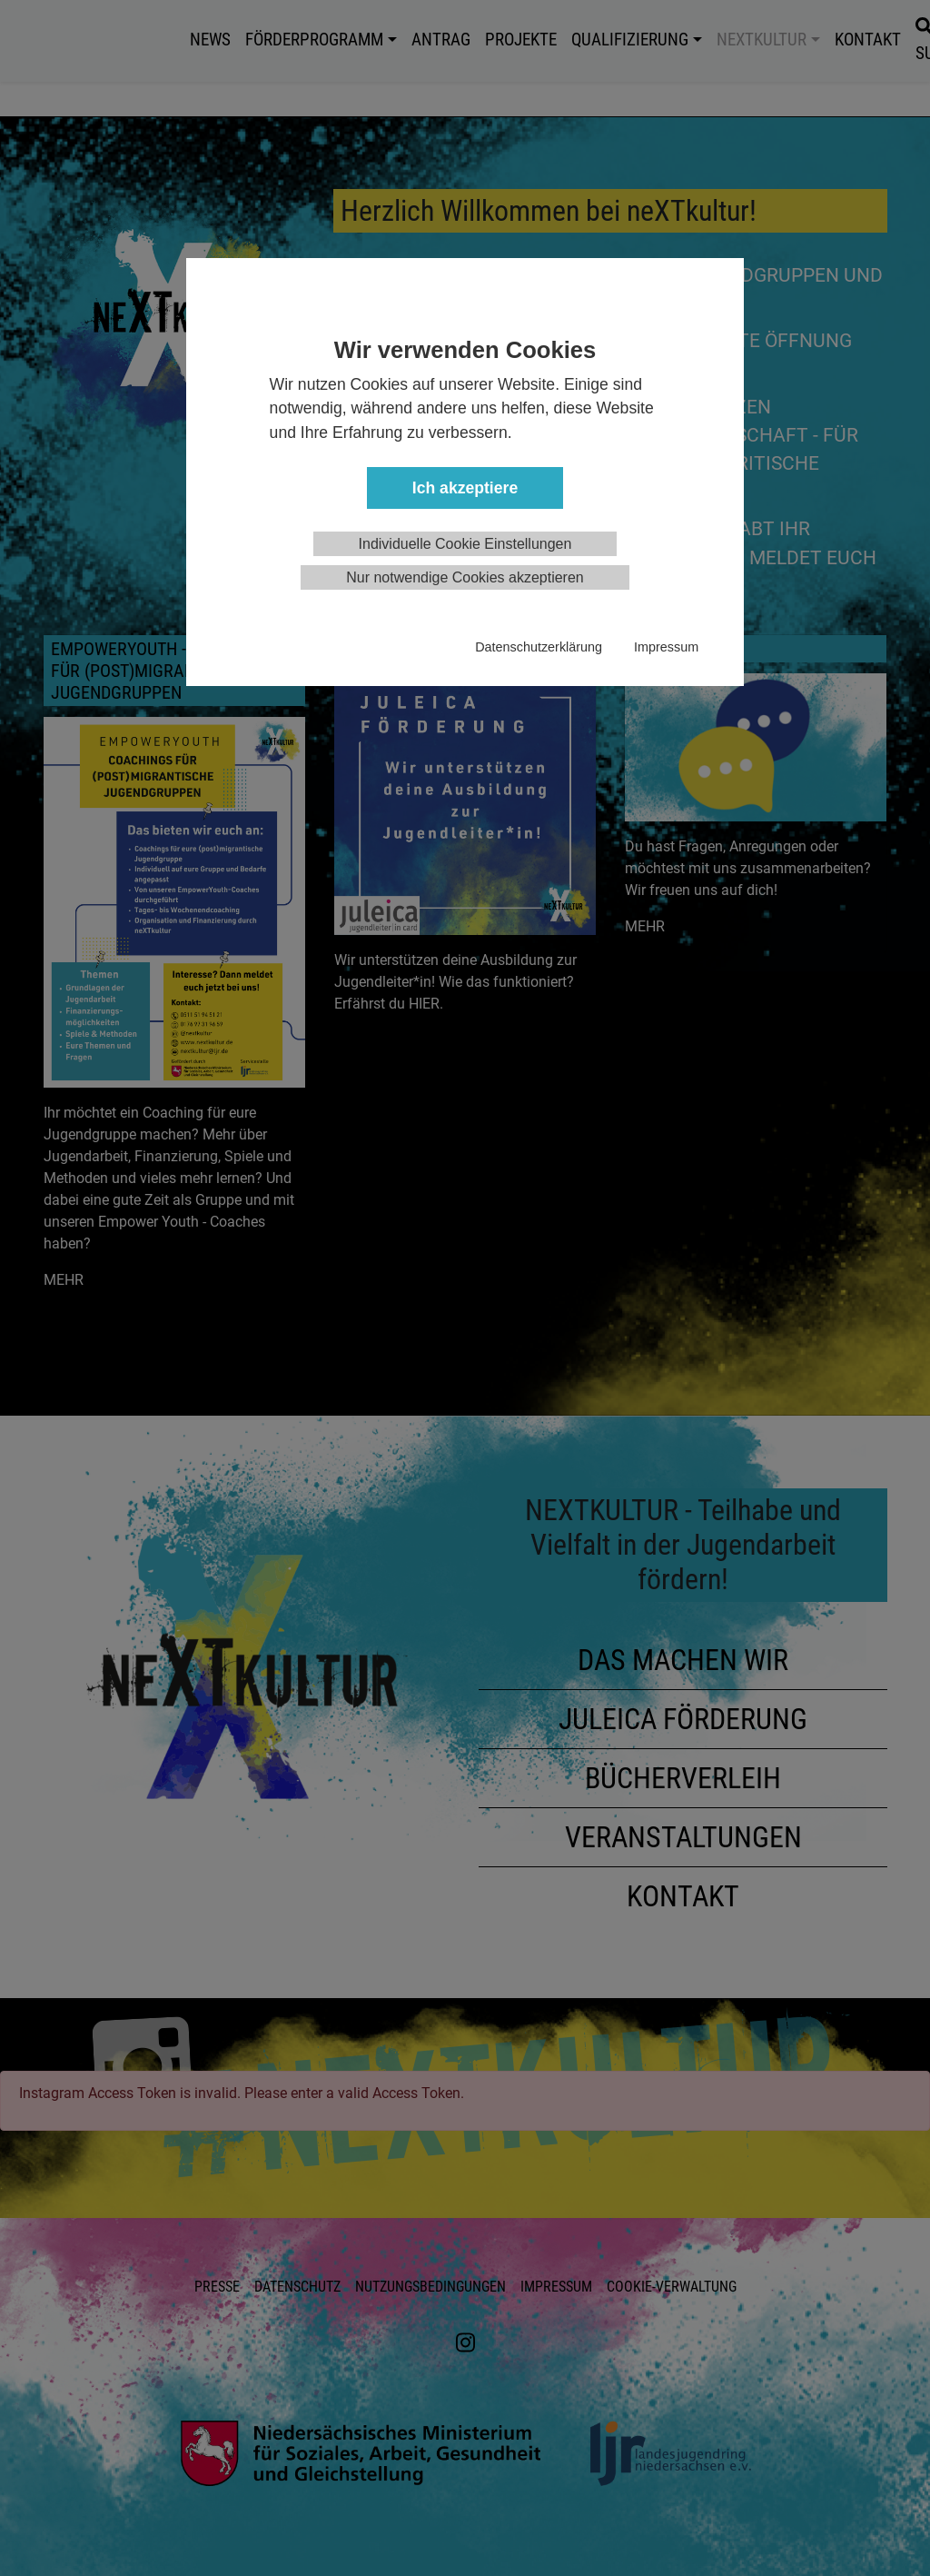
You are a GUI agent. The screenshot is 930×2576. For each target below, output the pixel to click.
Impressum (666, 647)
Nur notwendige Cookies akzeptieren (464, 577)
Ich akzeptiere (465, 488)
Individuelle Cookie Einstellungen (465, 544)
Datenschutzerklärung (538, 647)
